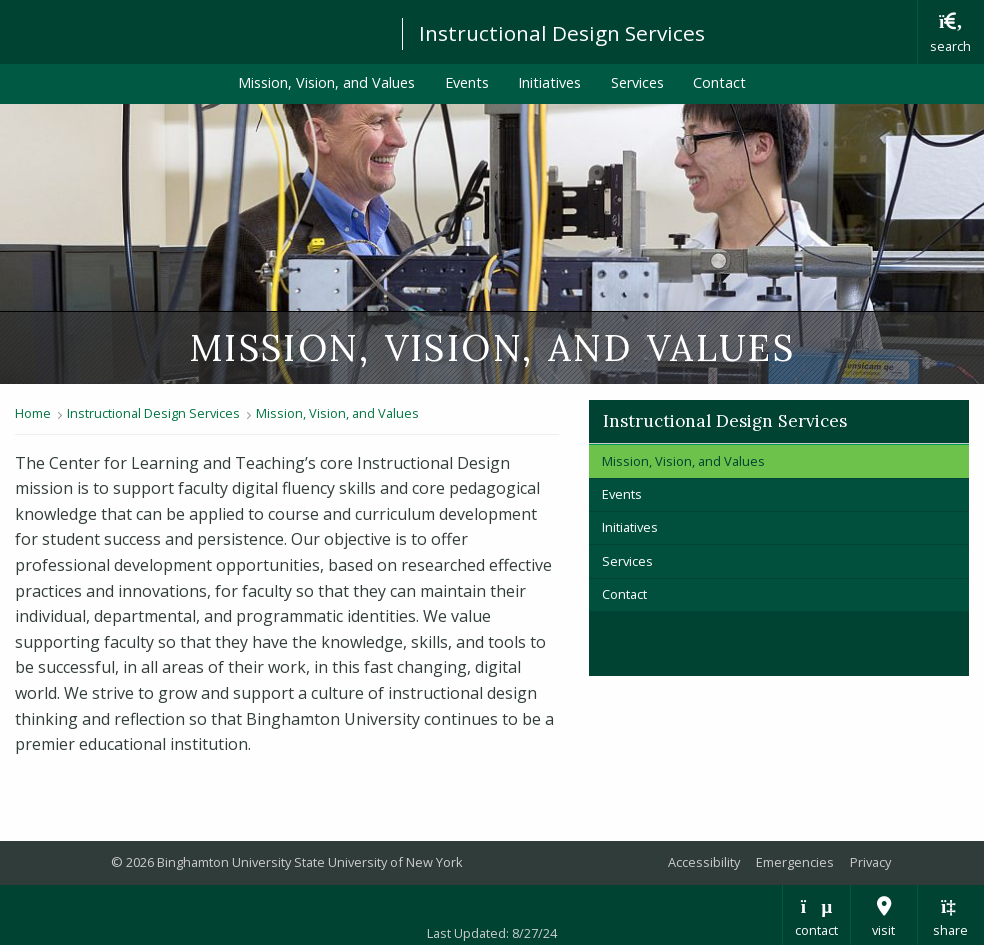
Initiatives (549, 82)
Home (33, 413)
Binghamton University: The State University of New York (192, 30)
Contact (719, 82)
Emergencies (795, 862)
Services (637, 82)
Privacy (870, 862)
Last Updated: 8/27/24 (492, 933)
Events (467, 82)
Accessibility (704, 862)
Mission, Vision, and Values (326, 82)
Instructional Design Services (562, 33)
